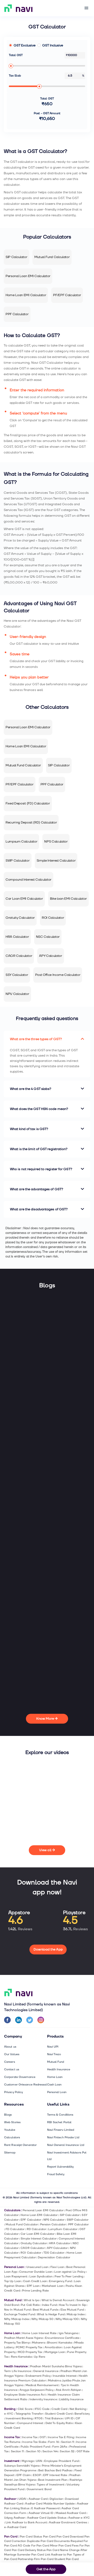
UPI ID (69, 2418)
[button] (47, 1039)
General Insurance (45, 2371)
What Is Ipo (31, 2300)
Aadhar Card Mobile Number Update (50, 2504)
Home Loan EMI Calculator (39, 2215)
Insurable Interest (65, 2376)
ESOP (37, 2475)
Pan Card (49, 2537)
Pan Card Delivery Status (29, 2550)
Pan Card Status (31, 2537)
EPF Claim (23, 2475)
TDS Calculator (53, 2253)
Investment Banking (19, 2418)
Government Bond (39, 2489)
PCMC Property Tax (29, 2347)
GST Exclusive (22, 45)
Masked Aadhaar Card (71, 2513)
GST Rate (83, 2451)
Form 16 (53, 2442)
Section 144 (50, 2451)
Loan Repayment (15, 2276)
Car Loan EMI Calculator (38, 2234)
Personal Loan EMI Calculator (43, 2210)
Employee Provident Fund (61, 2461)
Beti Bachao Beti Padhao (55, 2470)
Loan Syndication (41, 2276)
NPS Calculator (53, 2220)
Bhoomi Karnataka (59, 2343)
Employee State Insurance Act (25, 2395)
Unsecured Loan (37, 2267)
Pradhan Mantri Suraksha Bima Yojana (56, 2366)
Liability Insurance (71, 2399)
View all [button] (47, 1850)
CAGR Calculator (33, 2248)
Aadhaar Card (38, 2499)
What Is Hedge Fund (51, 2314)
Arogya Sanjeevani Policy (36, 2390)
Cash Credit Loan (35, 2281)
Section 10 (33, 2451)
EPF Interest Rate (55, 2475)
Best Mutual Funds (45, 2310)
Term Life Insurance (17, 2371)
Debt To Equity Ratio (59, 2423)
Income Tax (29, 2437)
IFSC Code (42, 2409)
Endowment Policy (38, 2376)
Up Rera (39, 2357)
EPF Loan (33, 2286)
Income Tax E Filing (61, 2437)
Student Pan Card (66, 2559)
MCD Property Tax (30, 2352)
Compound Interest (30, 2423)
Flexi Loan (57, 2267)
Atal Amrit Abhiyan (68, 2390)
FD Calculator (15, 2229)
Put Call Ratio (30, 2305)
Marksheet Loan (53, 2286)
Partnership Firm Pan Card (35, 2559)
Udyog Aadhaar (14, 2518)
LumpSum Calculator (62, 2229)
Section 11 (17, 2451)
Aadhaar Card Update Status (46, 2518)
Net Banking (78, 2409)
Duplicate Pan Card (40, 2541)
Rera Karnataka (21, 2357)
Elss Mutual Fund (72, 2310)
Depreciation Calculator (54, 2257)
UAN (39, 2461)
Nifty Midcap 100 (67, 2319)
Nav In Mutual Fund (17, 2310)
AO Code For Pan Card (33, 2546)
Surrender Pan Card (30, 2555)
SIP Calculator (70, 2215)
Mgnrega (28, 2461)
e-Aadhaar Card (15, 2527)
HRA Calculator (59, 2243)
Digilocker (56, 2499)
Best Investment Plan (52, 2480)
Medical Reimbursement (42, 2385)
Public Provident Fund (35, 2447)
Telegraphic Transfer (29, 2414)
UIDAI (22, 2499)
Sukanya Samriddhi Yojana (21, 2466)
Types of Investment (50, 2485)
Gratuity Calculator (34, 2243)
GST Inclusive (50, 45)
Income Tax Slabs (34, 2442)
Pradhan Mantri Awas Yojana (23, 2338)
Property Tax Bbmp (17, 2343)
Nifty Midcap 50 (42, 2319)
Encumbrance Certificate (62, 2338)
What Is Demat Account (58, 2300)
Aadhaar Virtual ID (41, 2513)
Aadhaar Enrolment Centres (68, 2522)
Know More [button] (47, 1718)
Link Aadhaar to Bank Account (26, 2522)
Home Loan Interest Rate (39, 2333)
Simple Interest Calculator (38, 2239)
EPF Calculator (31, 2220)
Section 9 (67, 2442)
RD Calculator (36, 2229)
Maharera (38, 2343)
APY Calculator (57, 2248)
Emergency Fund (60, 2281)
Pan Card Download (70, 2537)
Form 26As (59, 2447)
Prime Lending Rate (35, 2291)
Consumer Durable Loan (35, 2272)
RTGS (39, 2418)
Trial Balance (54, 2418)
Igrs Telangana (68, 2333)
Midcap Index (76, 2314)
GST (42, 2437)
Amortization (53, 2347)
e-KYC (8, 2414)
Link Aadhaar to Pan (58, 2555)
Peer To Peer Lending (69, 2276)
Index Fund (49, 2305)
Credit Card (59, 2409)
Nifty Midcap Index (16, 2319)
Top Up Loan (12, 2281)
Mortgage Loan (54, 2352)
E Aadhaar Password (45, 2508)
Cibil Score (25, 2409)
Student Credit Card (58, 2414)
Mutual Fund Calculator (22, 2224)
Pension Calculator (53, 2224)
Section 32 (67, 2451)
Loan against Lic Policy (69, 2272)
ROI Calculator (31, 2253)
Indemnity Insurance (43, 2399)
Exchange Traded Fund (19, 2314)
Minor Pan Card (60, 2546)
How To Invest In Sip (72, 2305)
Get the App (46, 2569)
